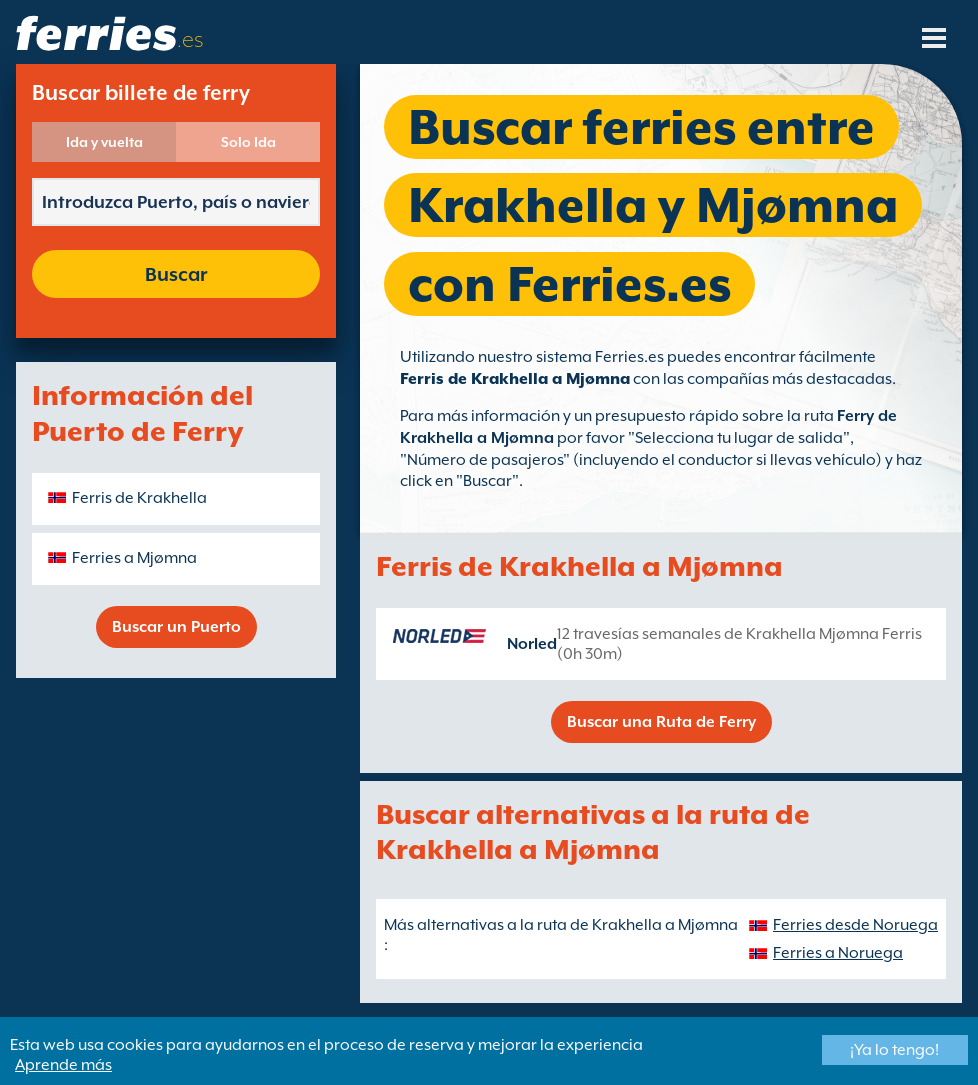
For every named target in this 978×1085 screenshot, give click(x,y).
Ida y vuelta (104, 142)
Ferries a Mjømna (134, 558)
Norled (532, 644)
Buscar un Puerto (176, 627)
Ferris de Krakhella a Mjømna (515, 379)
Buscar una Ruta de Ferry (661, 722)
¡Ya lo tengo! (894, 1050)
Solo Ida (248, 142)
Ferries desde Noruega (855, 925)
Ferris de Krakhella (139, 498)
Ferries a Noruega (838, 953)
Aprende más (63, 1065)
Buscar (176, 274)
